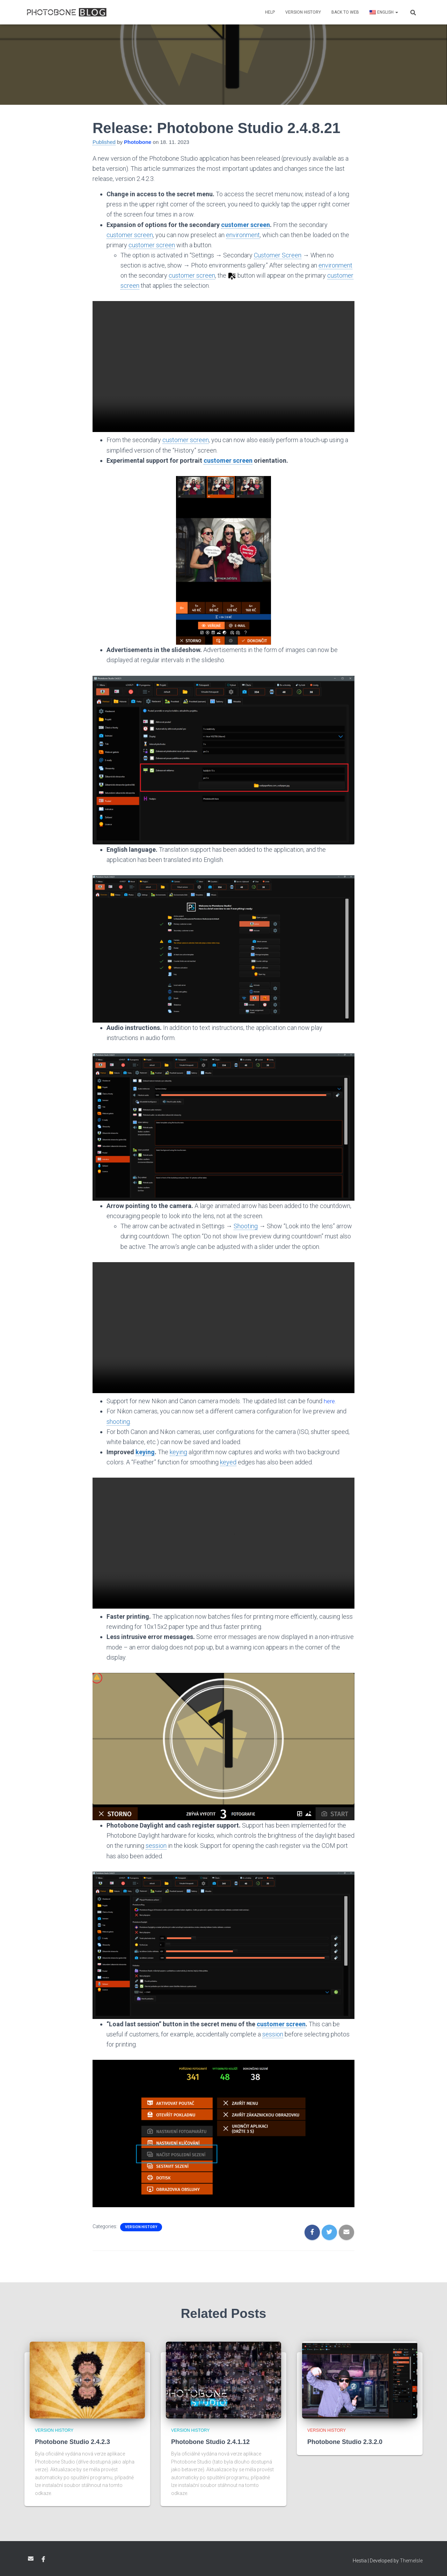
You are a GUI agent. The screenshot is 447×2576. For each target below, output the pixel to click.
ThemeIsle (411, 2560)
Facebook (43, 2559)
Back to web (345, 12)
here (330, 1401)
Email (30, 2558)
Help (270, 12)
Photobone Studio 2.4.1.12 (210, 2441)
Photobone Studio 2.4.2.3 (72, 2441)
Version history (303, 12)
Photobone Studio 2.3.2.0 (344, 2441)
